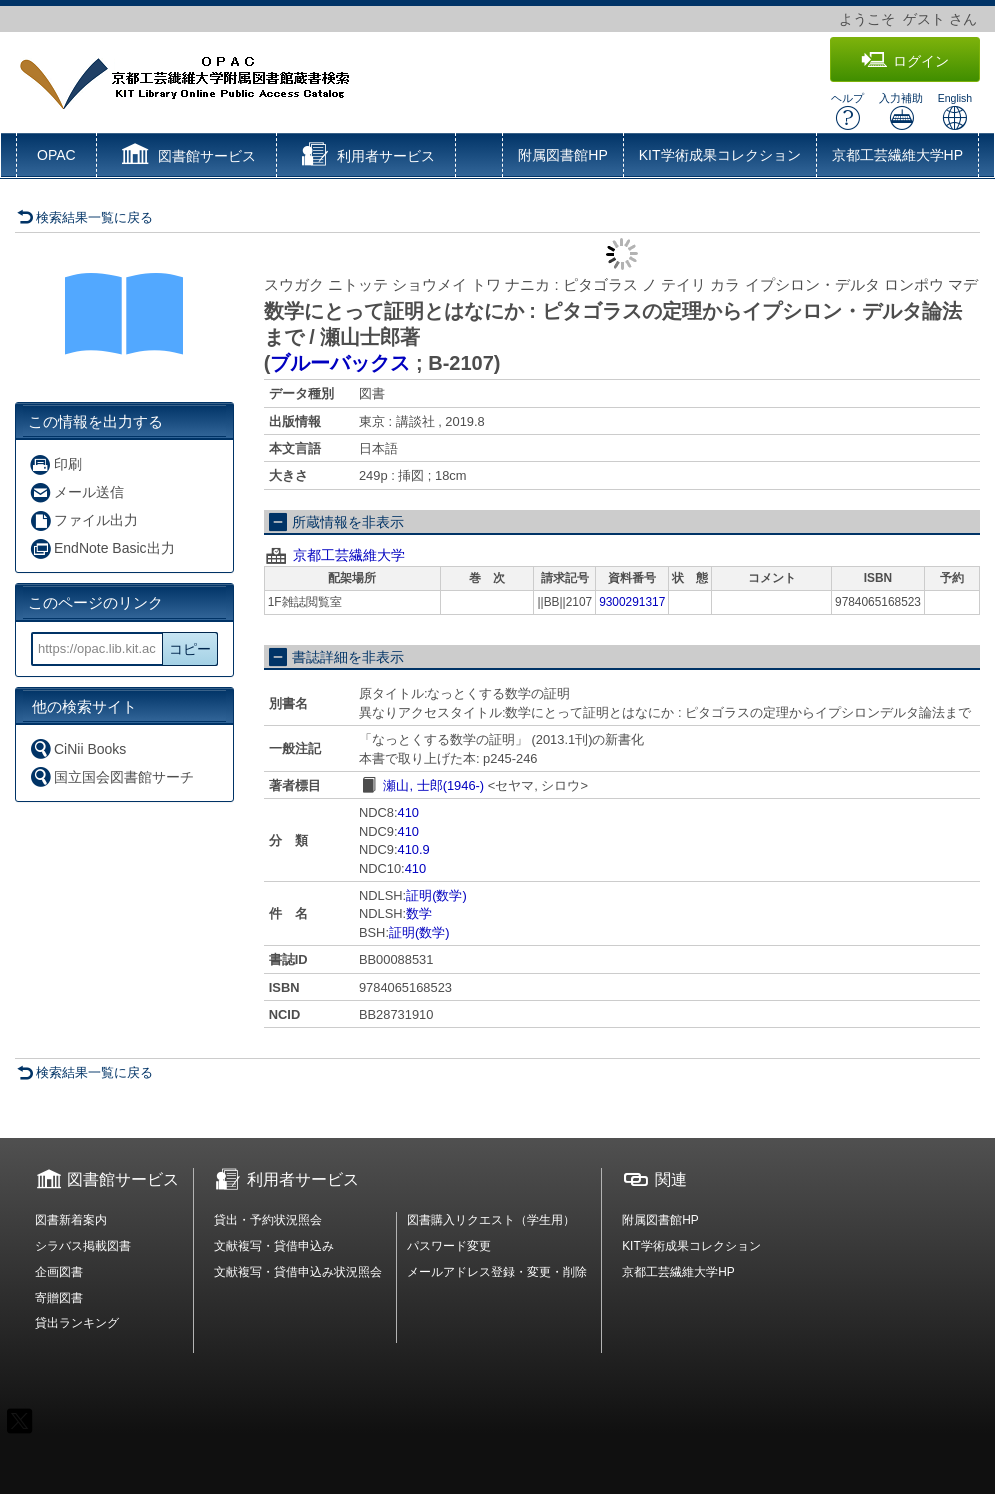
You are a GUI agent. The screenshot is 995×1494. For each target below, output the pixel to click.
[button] (186, 157)
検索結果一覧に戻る (85, 217)
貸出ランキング (77, 1323)
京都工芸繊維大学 (349, 555)
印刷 (55, 464)
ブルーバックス (340, 363)
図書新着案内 (71, 1220)
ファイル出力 (83, 520)
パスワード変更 (449, 1246)
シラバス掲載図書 (83, 1246)
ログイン (905, 60)
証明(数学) (436, 895)
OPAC (56, 155)
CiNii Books (77, 748)
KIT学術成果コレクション (720, 155)
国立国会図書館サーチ (111, 776)
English (955, 111)
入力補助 (901, 111)
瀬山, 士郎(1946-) (433, 785)
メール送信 (76, 492)
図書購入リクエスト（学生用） (491, 1220)
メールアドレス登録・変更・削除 (497, 1272)
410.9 (414, 849)
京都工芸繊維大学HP (897, 155)
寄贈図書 (59, 1298)
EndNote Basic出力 (102, 548)
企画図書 (59, 1272)
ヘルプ (847, 111)
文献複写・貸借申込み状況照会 (298, 1272)
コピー (190, 649)
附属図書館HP (562, 155)
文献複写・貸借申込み (274, 1246)
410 (408, 812)
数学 (419, 913)
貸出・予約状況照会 (268, 1220)
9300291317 (632, 602)
